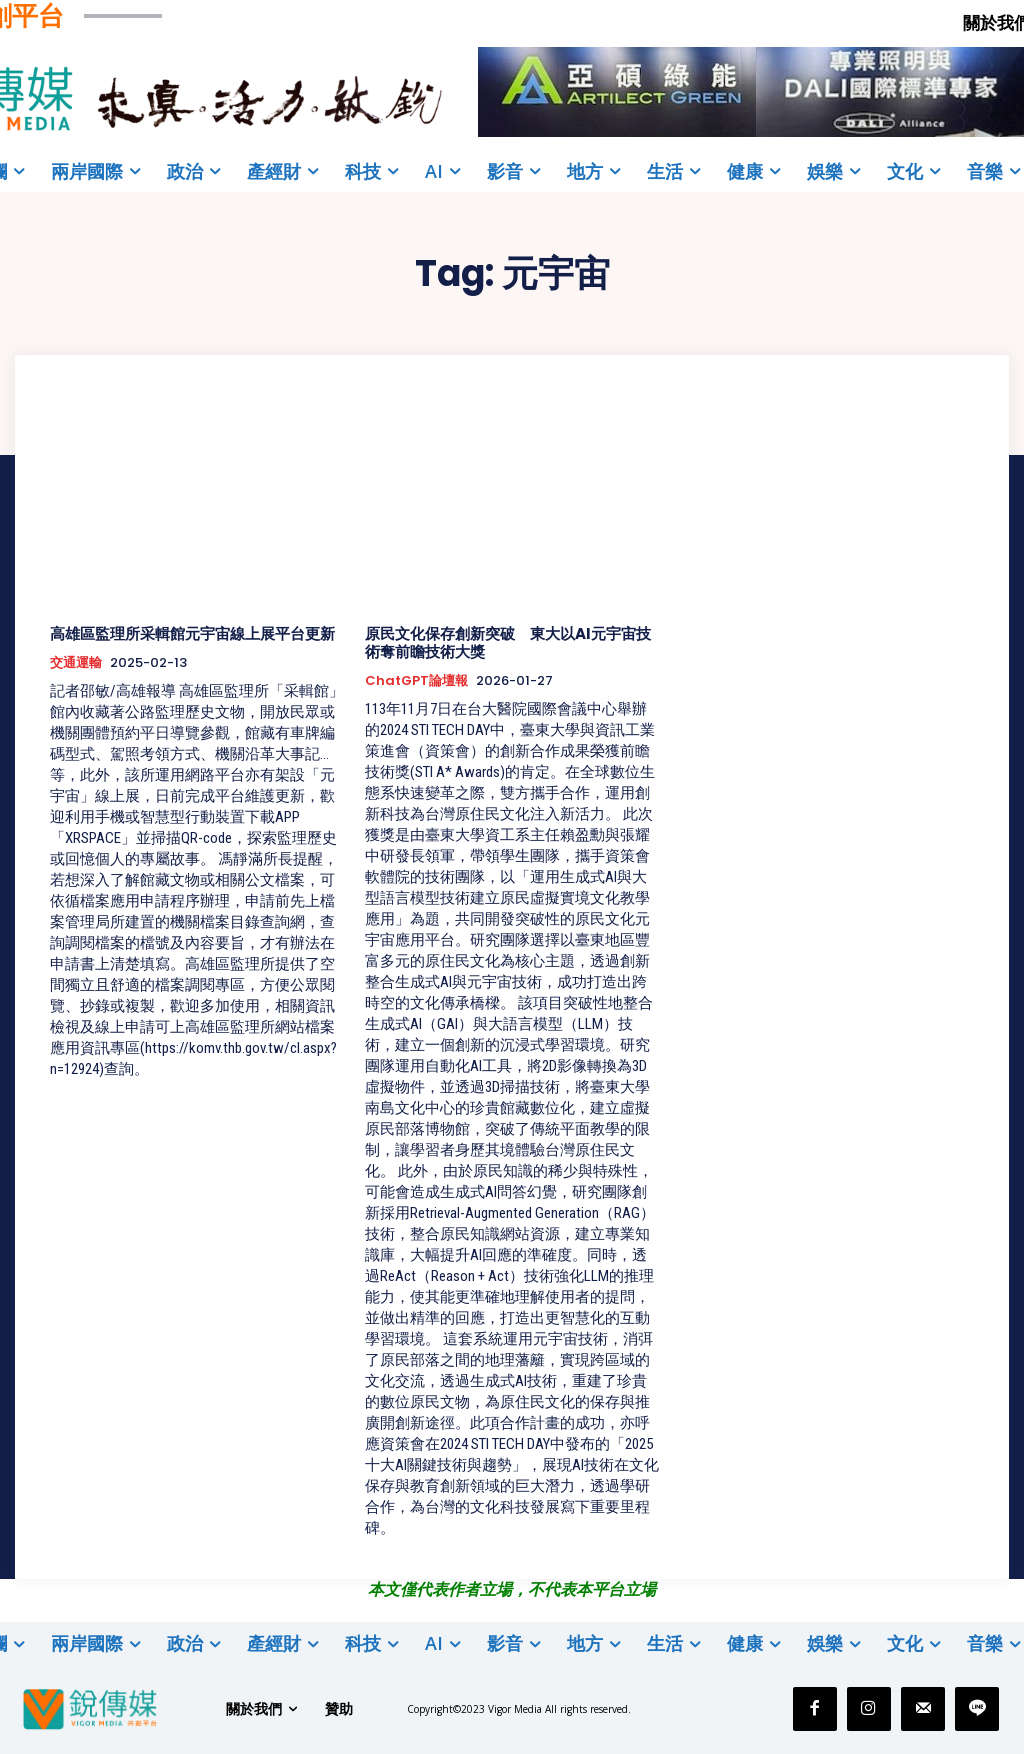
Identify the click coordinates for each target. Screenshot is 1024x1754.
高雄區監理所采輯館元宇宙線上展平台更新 (192, 633)
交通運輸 (76, 663)
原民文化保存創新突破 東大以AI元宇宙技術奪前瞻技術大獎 (508, 642)
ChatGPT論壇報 (416, 681)
